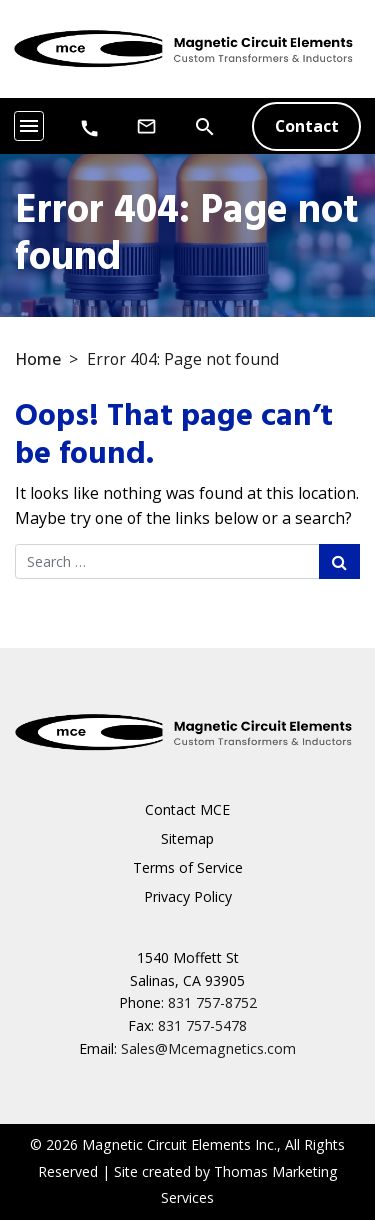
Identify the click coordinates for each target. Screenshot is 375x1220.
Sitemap (187, 838)
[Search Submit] (339, 561)
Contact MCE (187, 809)
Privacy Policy (188, 896)
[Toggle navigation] (29, 126)
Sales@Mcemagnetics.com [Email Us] (208, 1048)
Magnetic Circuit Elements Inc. (179, 1144)
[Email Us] (146, 126)
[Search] (205, 125)
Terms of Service (188, 867)
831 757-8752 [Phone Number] (212, 1002)
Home (38, 359)
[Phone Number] (89, 127)
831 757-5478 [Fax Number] (202, 1025)
